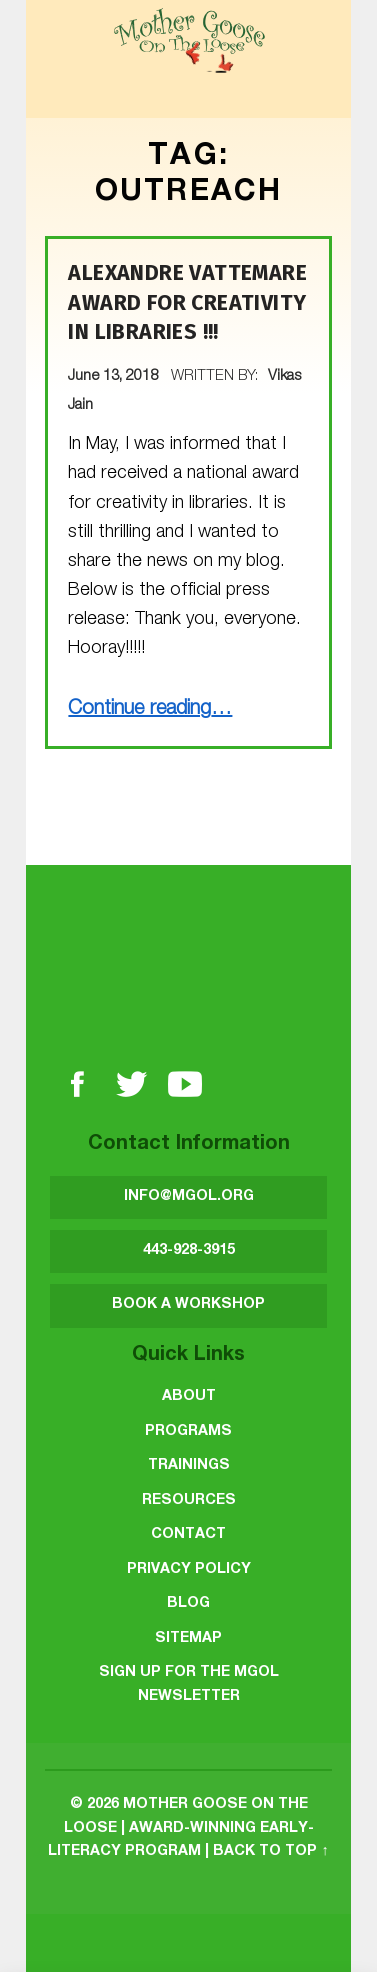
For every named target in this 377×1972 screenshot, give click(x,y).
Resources (189, 1501)
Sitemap (188, 1639)
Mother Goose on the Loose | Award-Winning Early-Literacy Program (180, 1828)
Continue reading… (150, 710)
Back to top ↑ (270, 1852)
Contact (188, 1535)
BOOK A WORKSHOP (188, 1305)
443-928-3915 (189, 1251)
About (189, 1397)
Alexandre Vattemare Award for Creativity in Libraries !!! (187, 302)
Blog (188, 1604)
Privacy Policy (189, 1570)
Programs (188, 1432)
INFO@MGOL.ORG (189, 1197)
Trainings (189, 1466)
